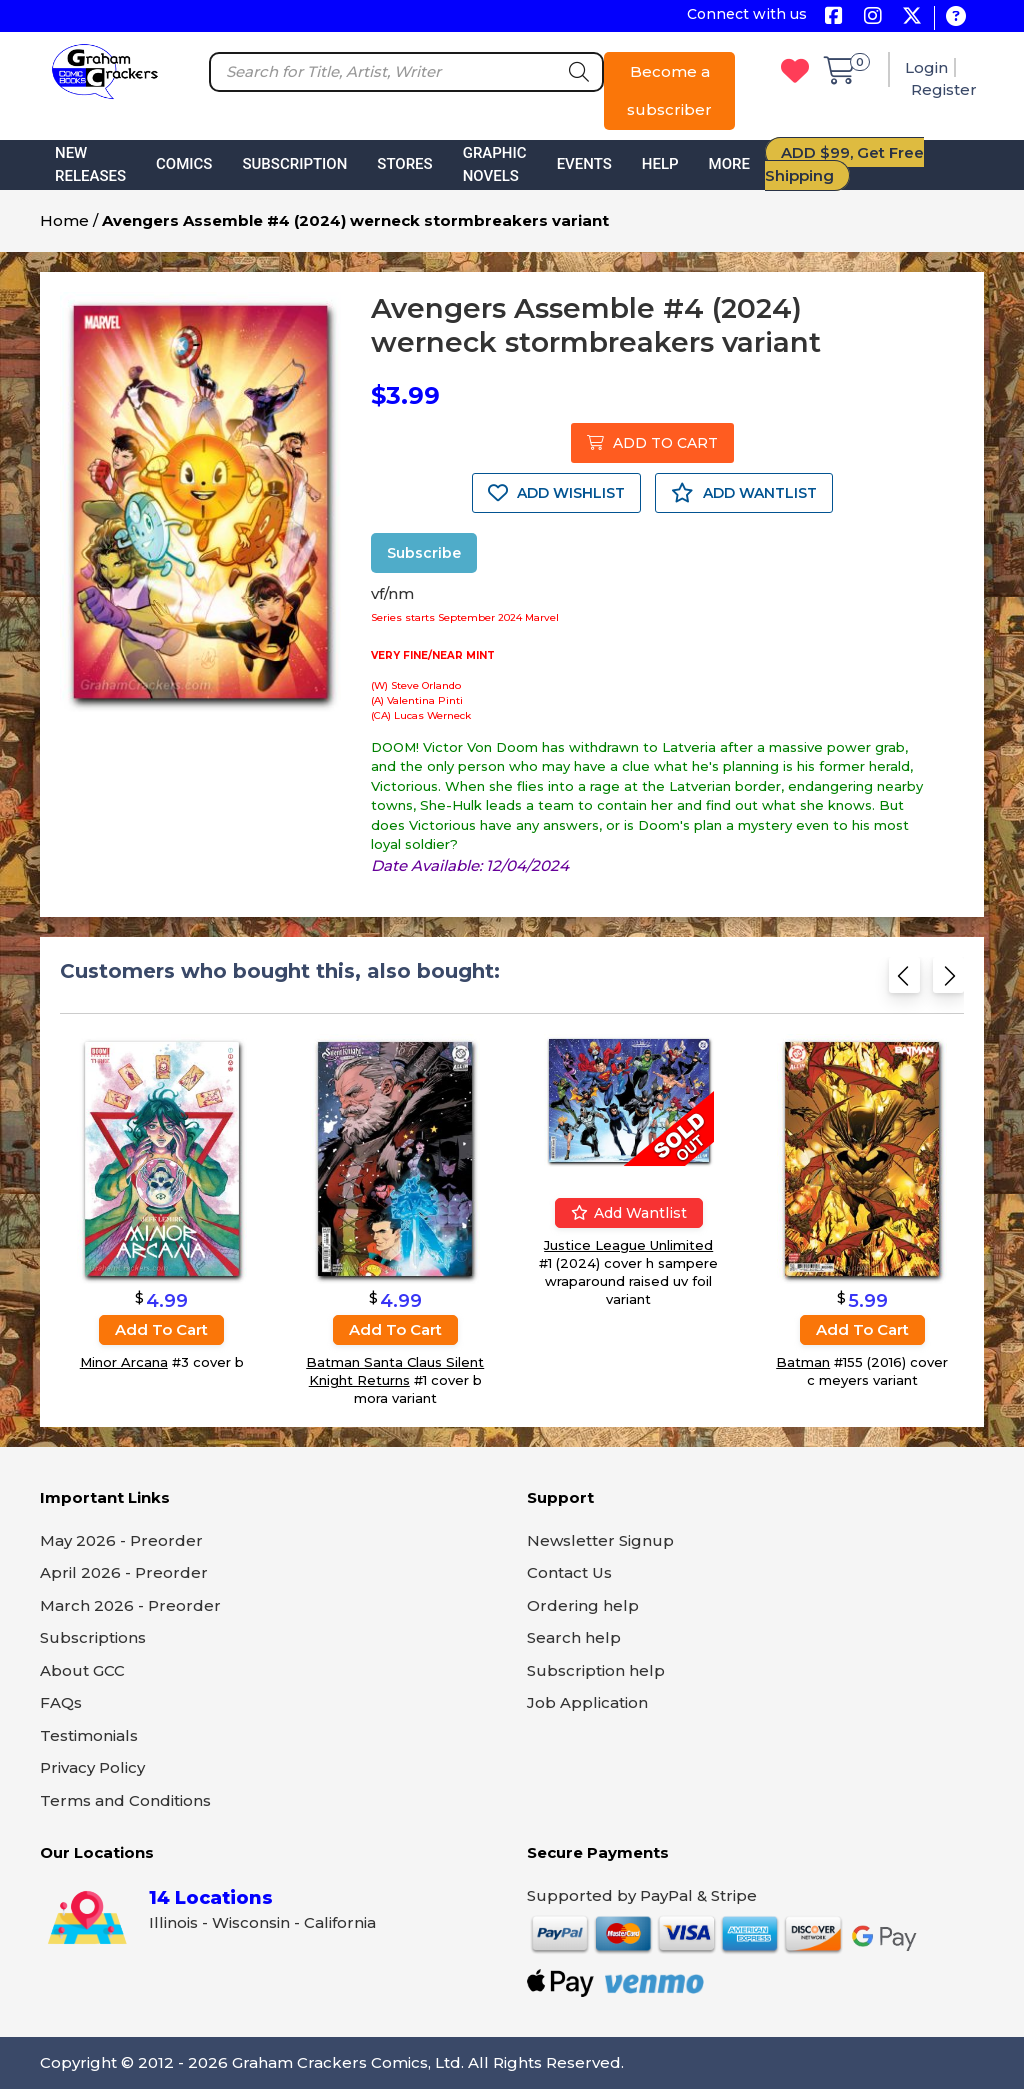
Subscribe (424, 553)
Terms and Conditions (125, 1800)
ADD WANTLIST (744, 493)
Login (926, 67)
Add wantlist (629, 1213)
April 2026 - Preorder (124, 1572)
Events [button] (584, 164)
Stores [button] (404, 164)
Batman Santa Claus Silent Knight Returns (395, 1371)
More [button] (729, 164)
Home (64, 220)
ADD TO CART (652, 443)
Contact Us (569, 1572)
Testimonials (89, 1735)
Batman (803, 1362)
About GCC (82, 1670)
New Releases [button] (90, 164)
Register (944, 89)
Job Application (587, 1702)
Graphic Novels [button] (495, 164)
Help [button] (660, 164)
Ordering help (583, 1605)
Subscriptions (93, 1637)
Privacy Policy (92, 1767)
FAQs (61, 1702)
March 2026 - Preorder (130, 1605)
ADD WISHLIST (556, 493)
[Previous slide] (904, 981)
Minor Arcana (124, 1362)
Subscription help (596, 1670)
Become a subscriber (669, 90)
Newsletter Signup (600, 1540)
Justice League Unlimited (628, 1245)
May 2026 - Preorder (121, 1540)
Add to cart (161, 1329)
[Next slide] (948, 981)
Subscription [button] (294, 164)
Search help (574, 1637)
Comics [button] (184, 164)
